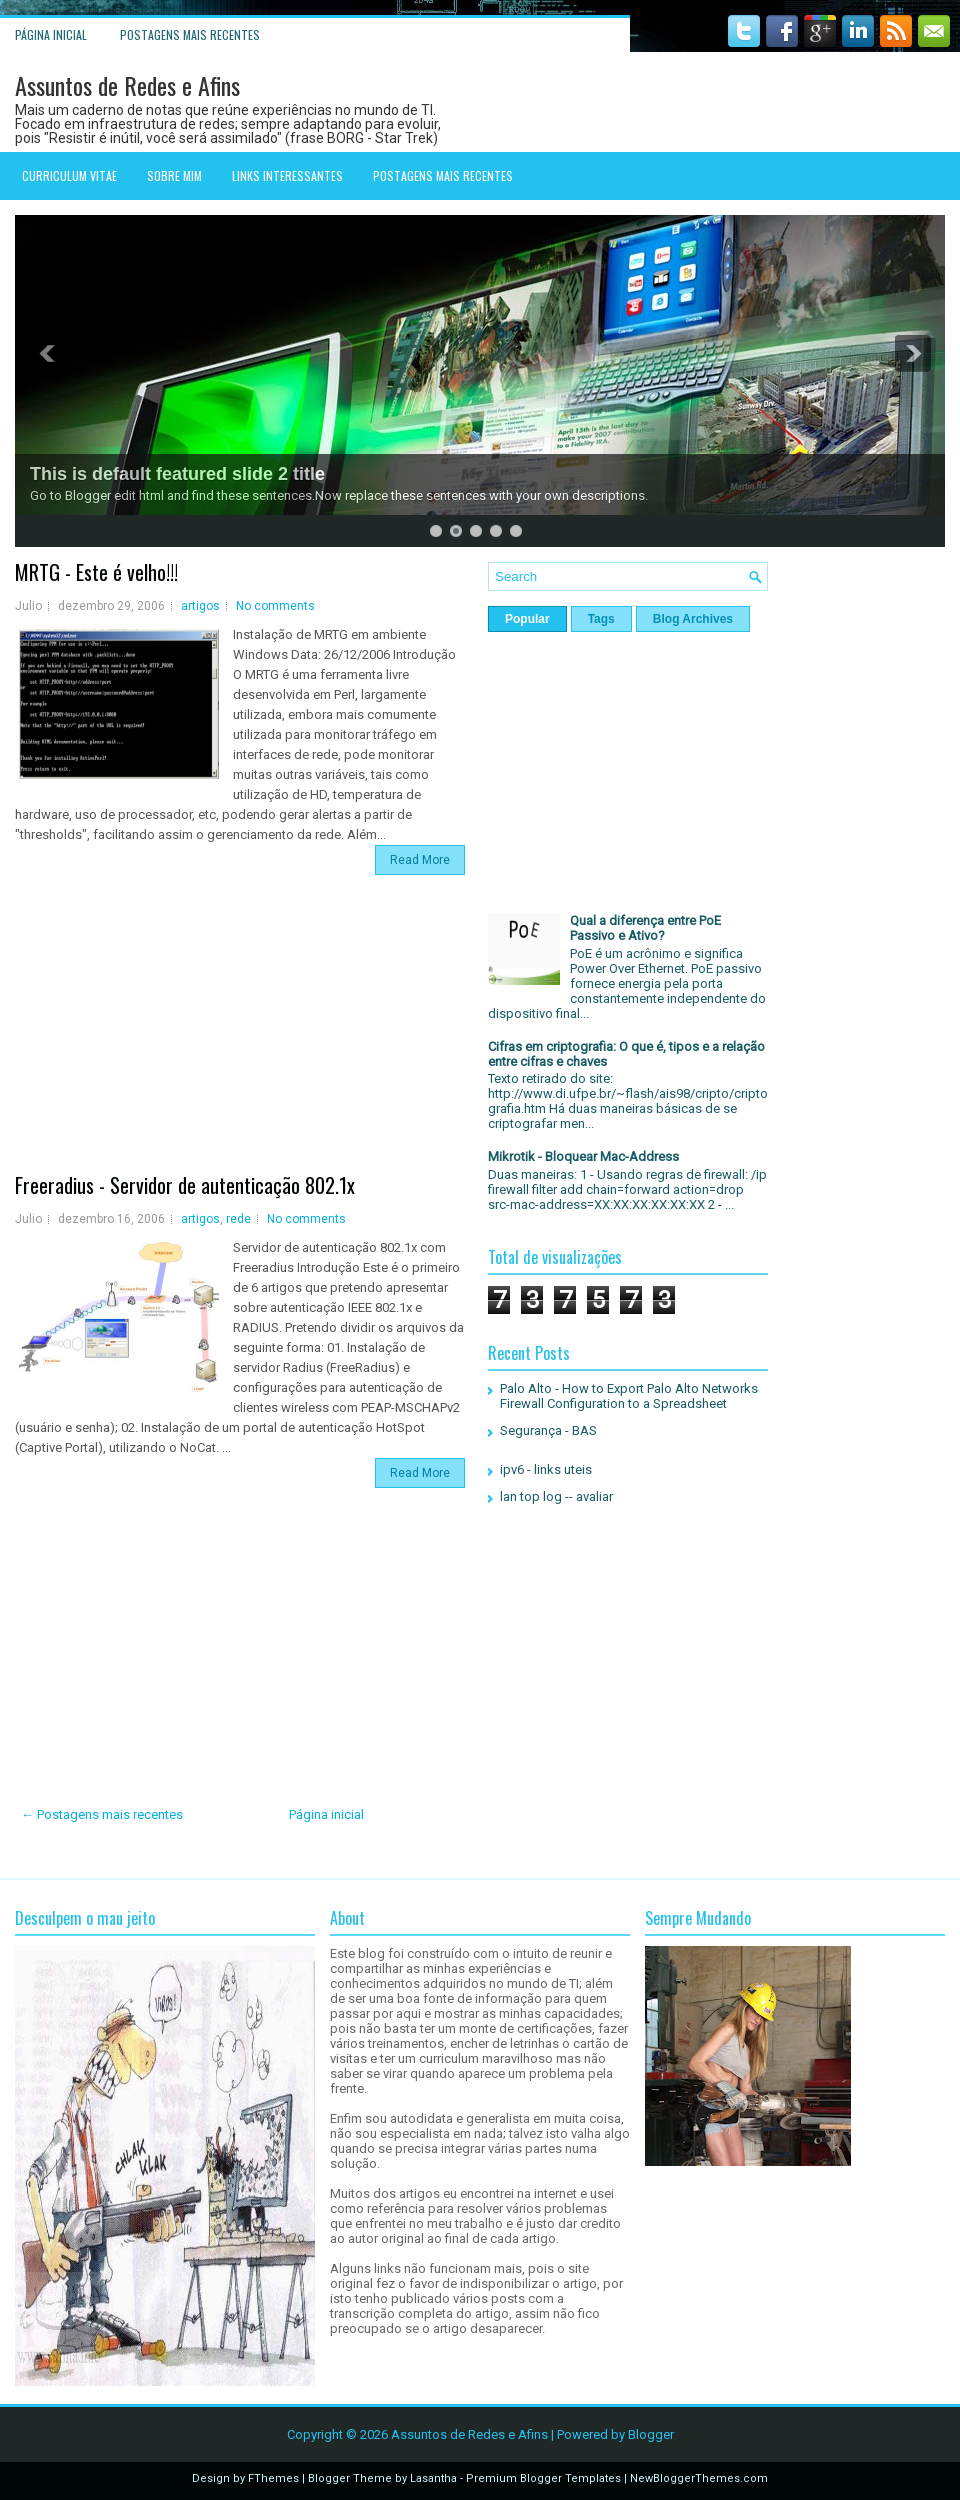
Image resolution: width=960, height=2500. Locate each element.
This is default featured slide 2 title (177, 474)
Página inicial (51, 34)
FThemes (273, 2478)
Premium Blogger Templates (543, 2478)
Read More (420, 860)
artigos (200, 606)
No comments (275, 606)
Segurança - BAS (548, 1430)
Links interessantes (287, 175)
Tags (601, 619)
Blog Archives (693, 619)
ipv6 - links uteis (546, 1469)
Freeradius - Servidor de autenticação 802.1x (185, 1185)
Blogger (651, 2434)
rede (238, 1219)
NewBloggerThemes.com (699, 2478)
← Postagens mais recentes (102, 1814)
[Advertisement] (245, 1035)
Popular (527, 619)
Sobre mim (174, 175)
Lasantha (433, 2478)
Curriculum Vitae (69, 175)
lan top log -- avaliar (556, 1496)
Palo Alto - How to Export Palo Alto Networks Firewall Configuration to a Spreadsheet (629, 1396)
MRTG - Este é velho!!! (96, 572)
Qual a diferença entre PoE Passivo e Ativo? (645, 928)
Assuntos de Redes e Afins (127, 85)
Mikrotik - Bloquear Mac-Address (583, 1156)
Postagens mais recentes (190, 34)
